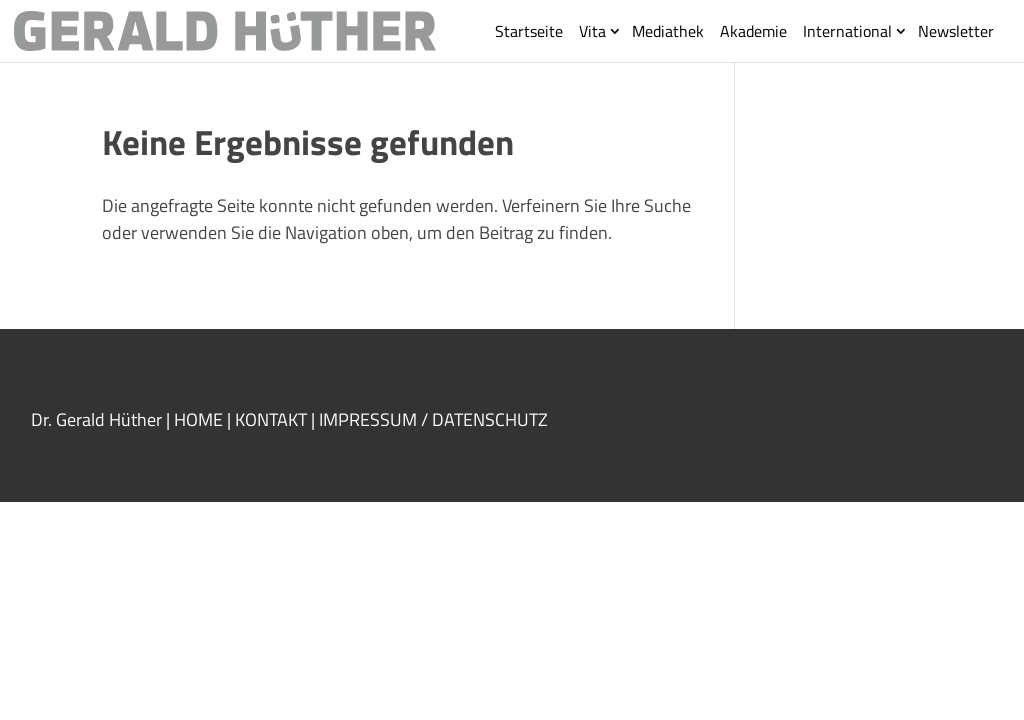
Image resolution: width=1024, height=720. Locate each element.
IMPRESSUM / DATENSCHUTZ (435, 419)
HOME (198, 419)
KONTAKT (271, 419)
